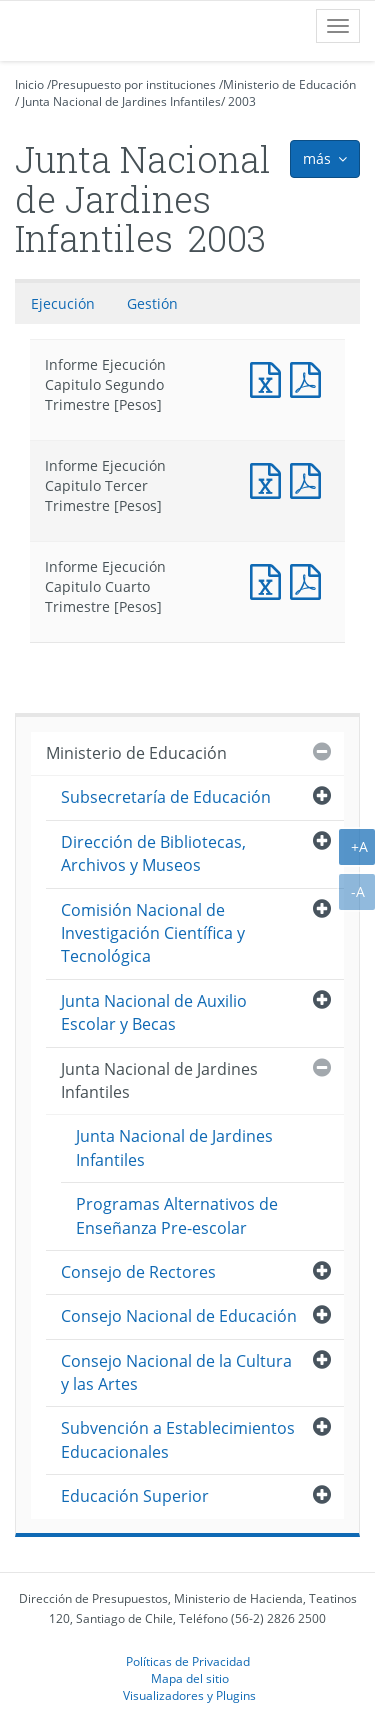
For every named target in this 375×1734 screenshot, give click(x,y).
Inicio (29, 84)
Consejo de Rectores (138, 1272)
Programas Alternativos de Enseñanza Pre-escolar (177, 1215)
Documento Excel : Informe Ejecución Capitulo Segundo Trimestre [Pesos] (270, 377)
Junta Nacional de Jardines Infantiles (121, 101)
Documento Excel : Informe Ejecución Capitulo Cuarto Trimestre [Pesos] (270, 579)
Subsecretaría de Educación (166, 797)
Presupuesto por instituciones (133, 84)
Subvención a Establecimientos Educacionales (178, 1439)
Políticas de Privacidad (188, 1661)
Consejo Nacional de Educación (179, 1316)
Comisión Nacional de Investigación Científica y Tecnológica (153, 933)
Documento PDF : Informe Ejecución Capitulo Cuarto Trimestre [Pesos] (310, 579)
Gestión (152, 303)
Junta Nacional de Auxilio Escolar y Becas (154, 1012)
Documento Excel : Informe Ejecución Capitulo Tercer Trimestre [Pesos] (270, 478)
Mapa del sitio (190, 1678)
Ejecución (63, 303)
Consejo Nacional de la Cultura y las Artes (176, 1372)
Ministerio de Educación (289, 84)
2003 (242, 101)
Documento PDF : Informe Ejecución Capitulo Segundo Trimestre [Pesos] (310, 377)
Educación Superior (135, 1496)
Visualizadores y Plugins (189, 1695)
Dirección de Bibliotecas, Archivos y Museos (153, 853)
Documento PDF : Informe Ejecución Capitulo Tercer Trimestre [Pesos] (310, 478)
